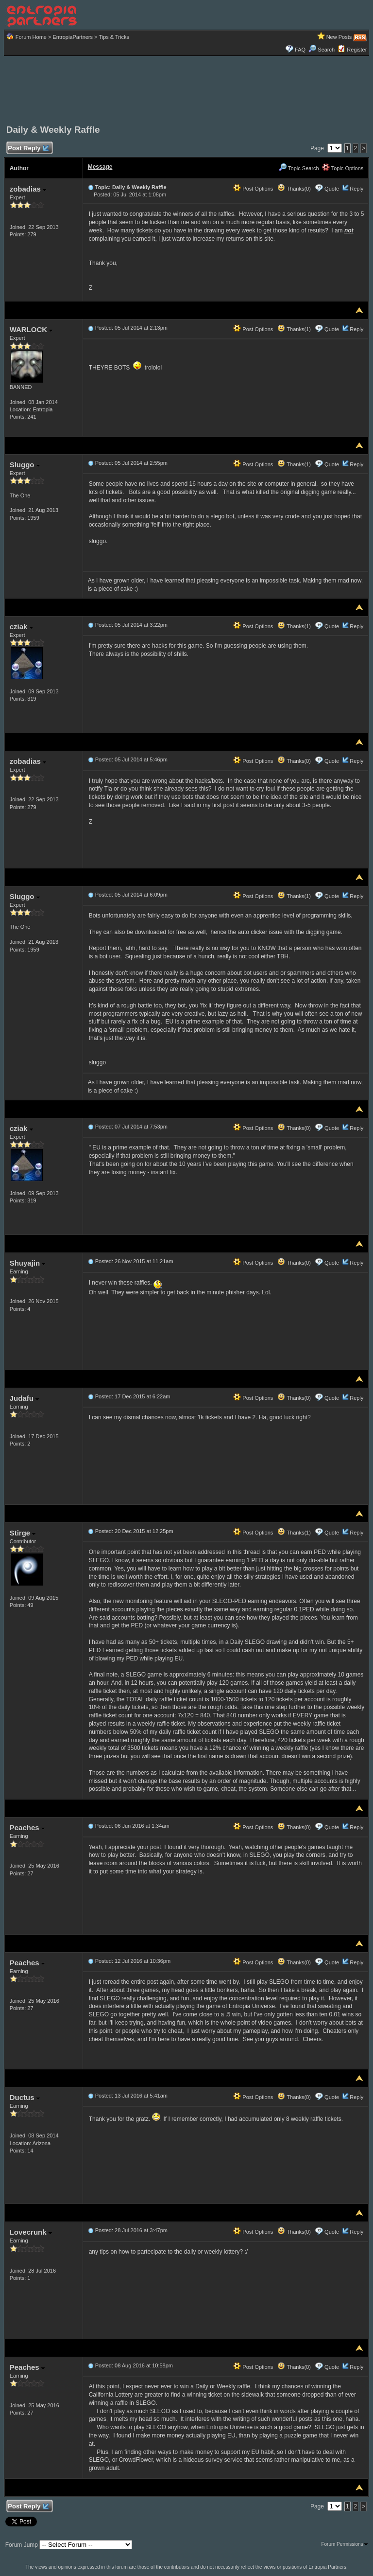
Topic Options (343, 168)
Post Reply (28, 148)
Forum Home (31, 37)
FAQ (300, 50)
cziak (21, 626)
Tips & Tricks (114, 37)
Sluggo (25, 464)
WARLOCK (31, 329)
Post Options (253, 189)
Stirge (23, 1533)
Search (321, 50)
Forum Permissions (344, 2544)
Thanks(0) (293, 189)
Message (100, 166)
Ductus (25, 2097)
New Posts (339, 37)
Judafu (24, 1398)
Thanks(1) (293, 329)
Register (357, 50)
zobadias (28, 189)
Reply (356, 189)
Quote (331, 189)
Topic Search (299, 168)
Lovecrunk (31, 2232)
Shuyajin (28, 1263)
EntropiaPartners (72, 37)
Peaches (27, 1827)
